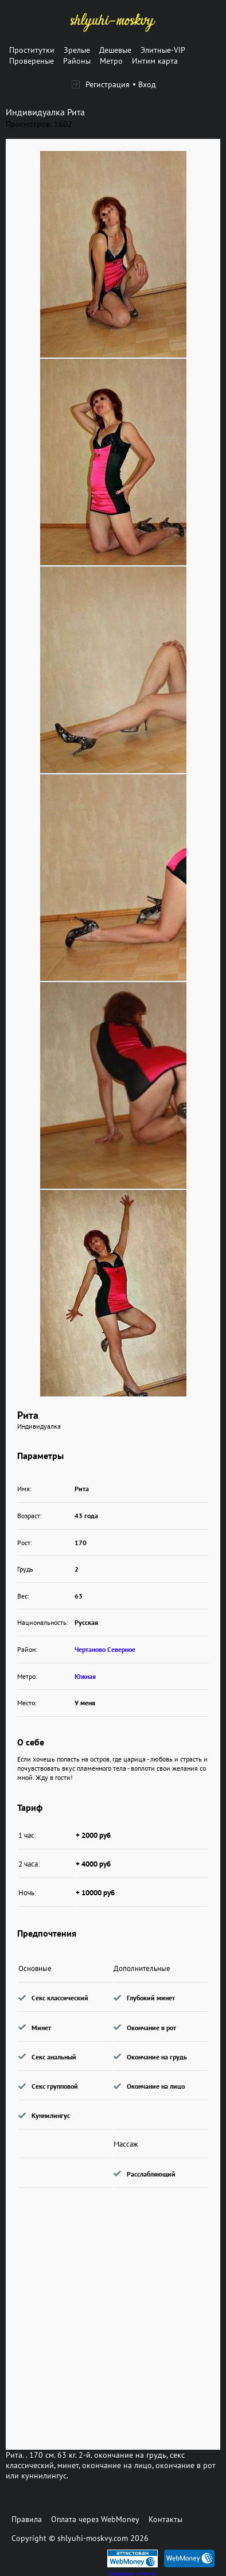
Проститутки (31, 50)
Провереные (31, 61)
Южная (85, 1676)
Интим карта (155, 61)
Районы (77, 61)
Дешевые (115, 50)
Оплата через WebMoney (95, 2519)
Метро (111, 61)
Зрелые (77, 50)
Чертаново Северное (105, 1649)
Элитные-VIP (163, 50)
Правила (26, 2519)
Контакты (165, 2519)
